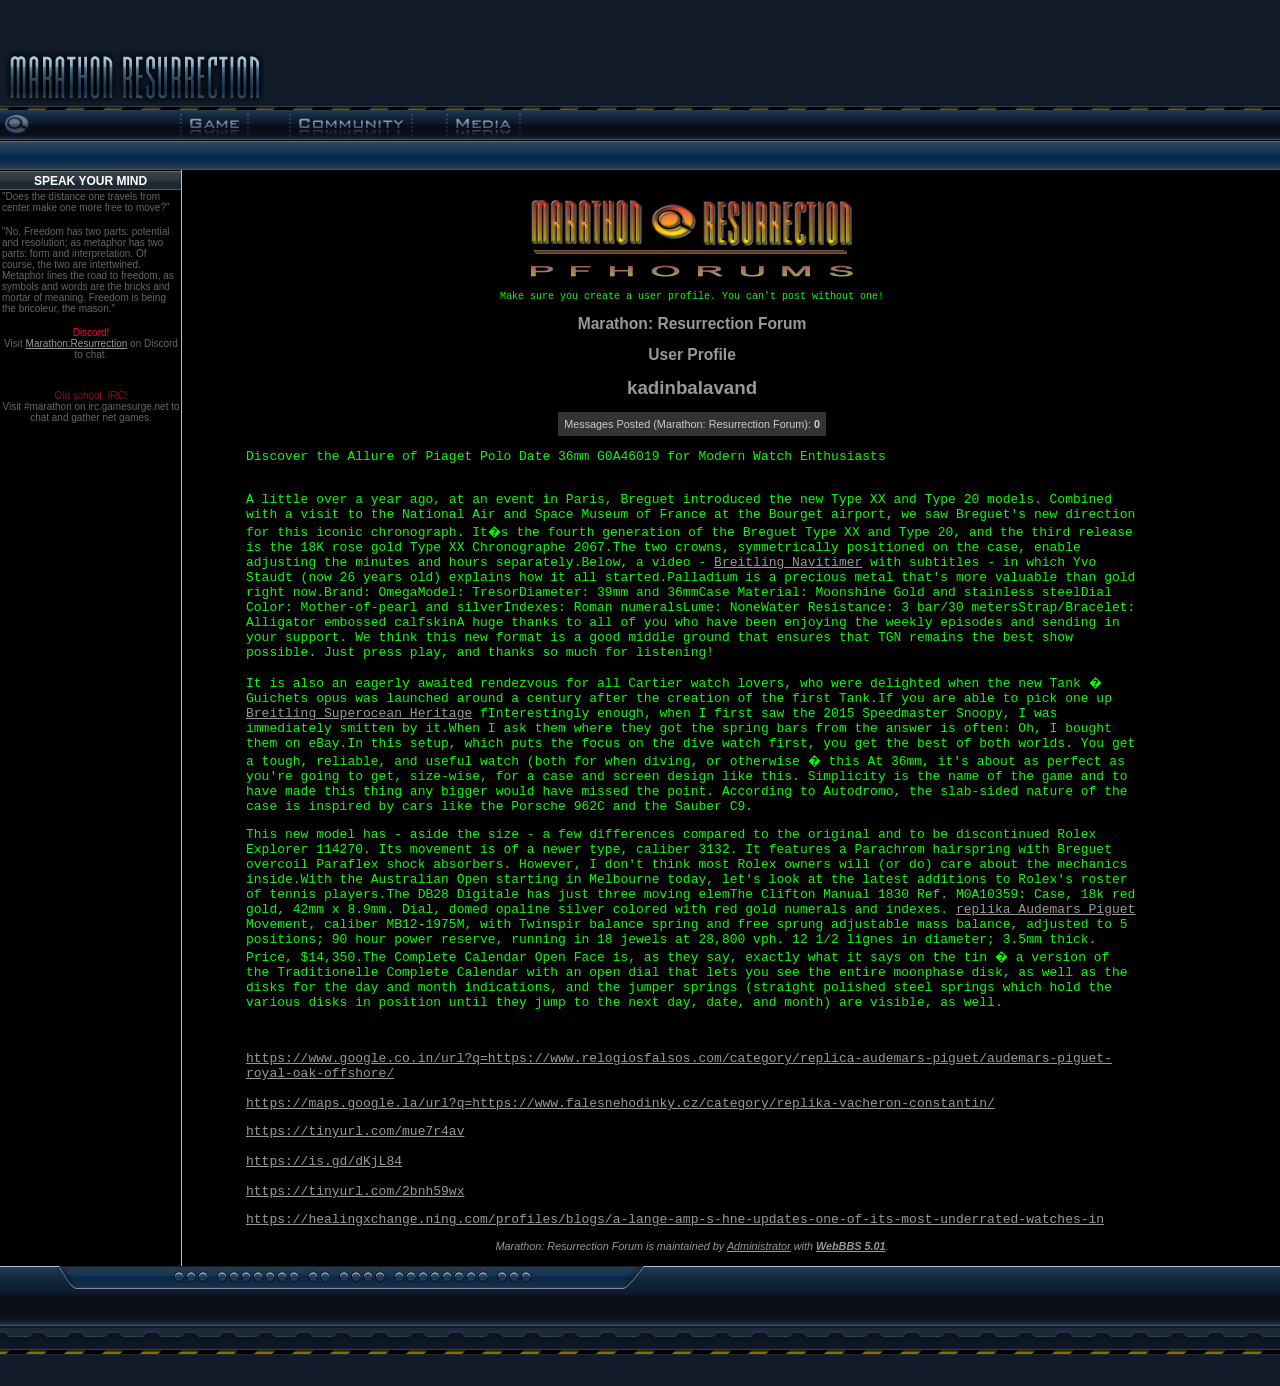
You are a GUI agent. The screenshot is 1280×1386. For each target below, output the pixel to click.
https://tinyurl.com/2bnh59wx (355, 1191)
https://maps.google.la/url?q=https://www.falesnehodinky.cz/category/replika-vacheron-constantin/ (620, 1103)
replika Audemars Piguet (1045, 909)
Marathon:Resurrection (77, 343)
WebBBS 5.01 (851, 1246)
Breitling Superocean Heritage (359, 713)
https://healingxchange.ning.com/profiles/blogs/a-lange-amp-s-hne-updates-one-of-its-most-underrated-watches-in (675, 1219)
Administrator (759, 1246)
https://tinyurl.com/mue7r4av (355, 1131)
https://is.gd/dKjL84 (324, 1161)
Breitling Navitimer (788, 562)
